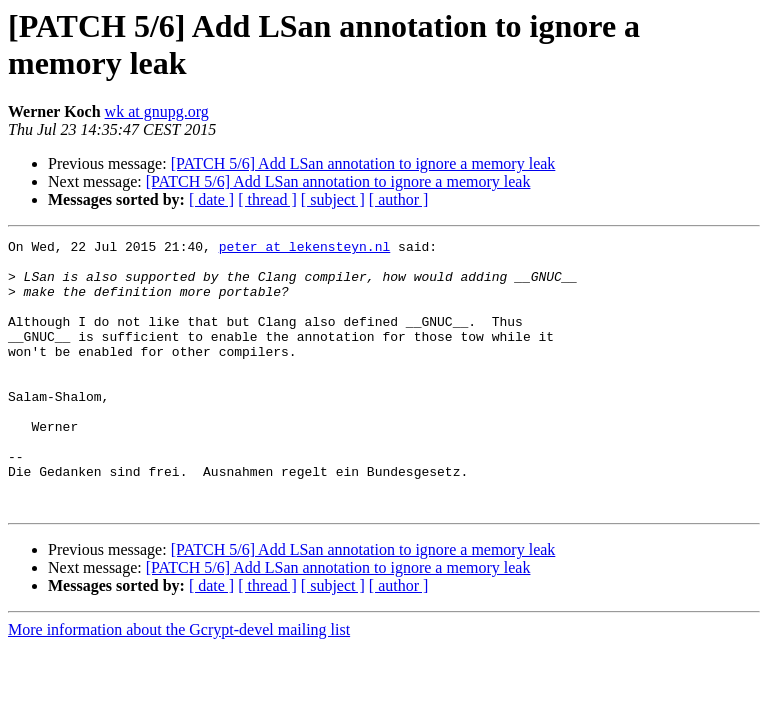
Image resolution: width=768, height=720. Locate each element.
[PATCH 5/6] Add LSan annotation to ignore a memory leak (363, 163)
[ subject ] (333, 199)
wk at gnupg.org (157, 111)
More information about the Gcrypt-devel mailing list (179, 683)
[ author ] (399, 199)
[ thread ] (267, 199)
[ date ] (211, 199)
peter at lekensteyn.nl (305, 249)
